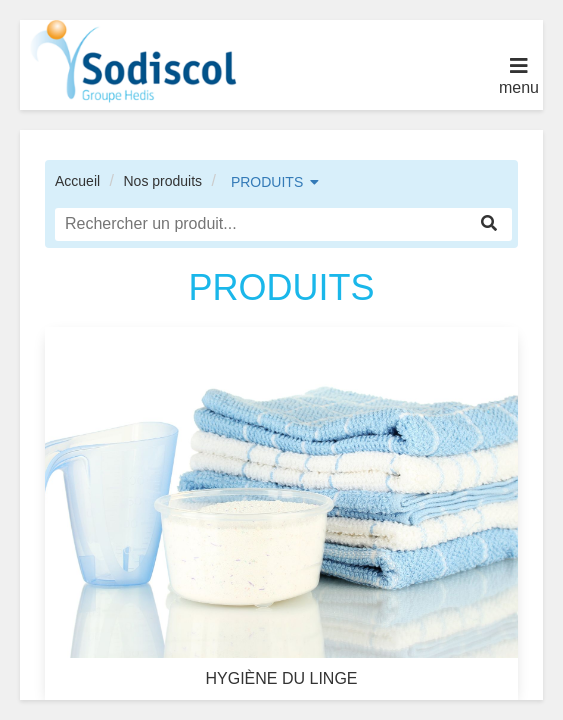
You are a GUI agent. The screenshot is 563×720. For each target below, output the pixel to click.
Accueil (77, 181)
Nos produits (162, 181)
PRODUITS (267, 182)
